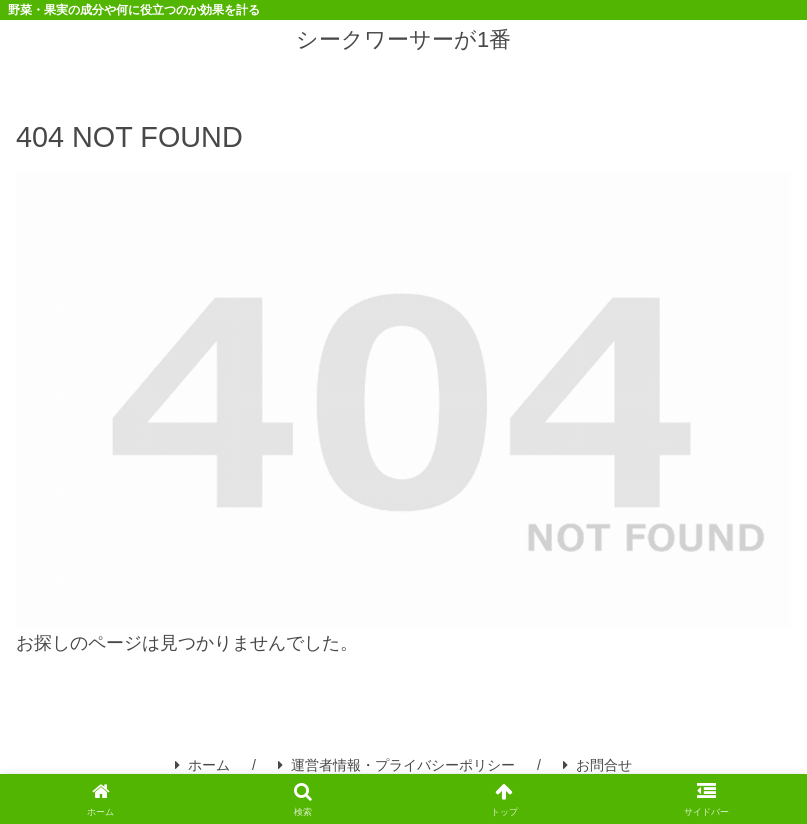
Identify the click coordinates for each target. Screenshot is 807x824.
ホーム (202, 765)
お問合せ (597, 765)
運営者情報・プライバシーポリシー (396, 765)
